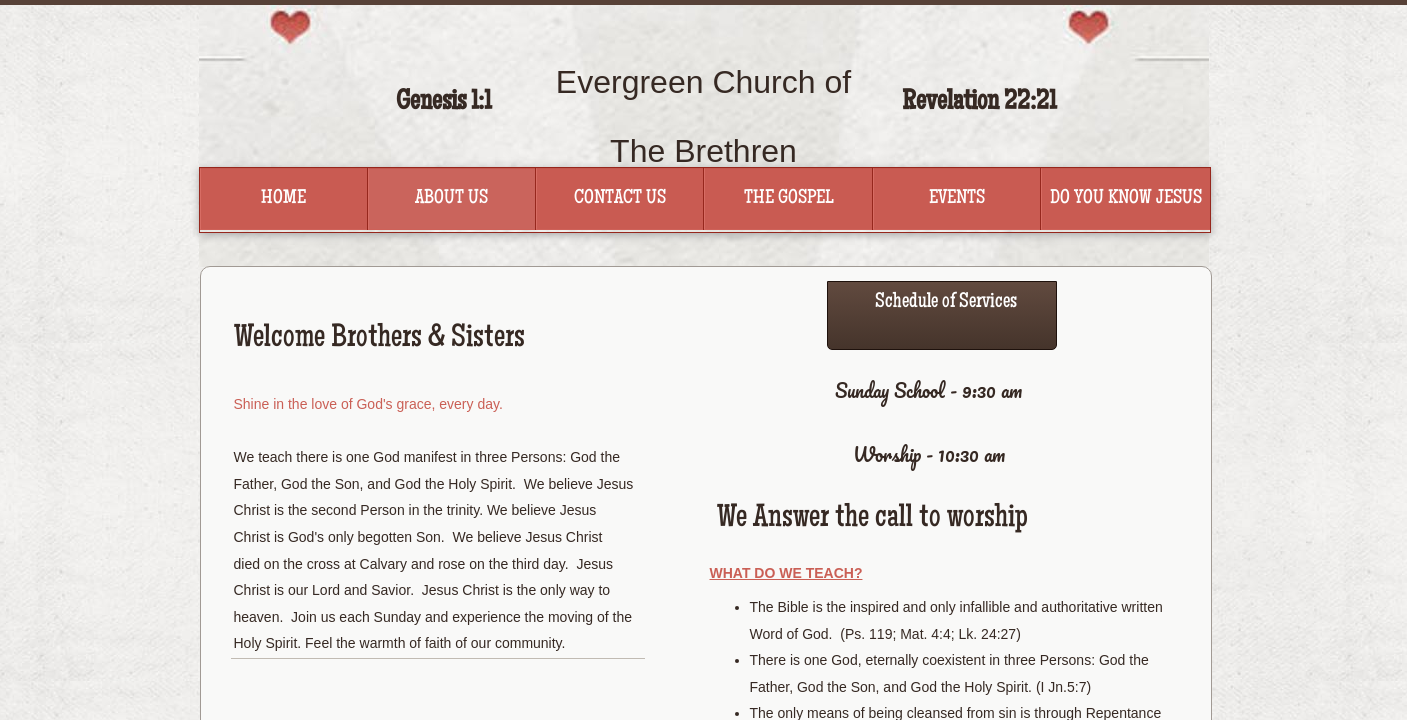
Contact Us (620, 199)
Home (283, 199)
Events (957, 199)
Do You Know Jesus (1126, 199)
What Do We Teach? (786, 573)
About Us (451, 199)
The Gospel (789, 199)
